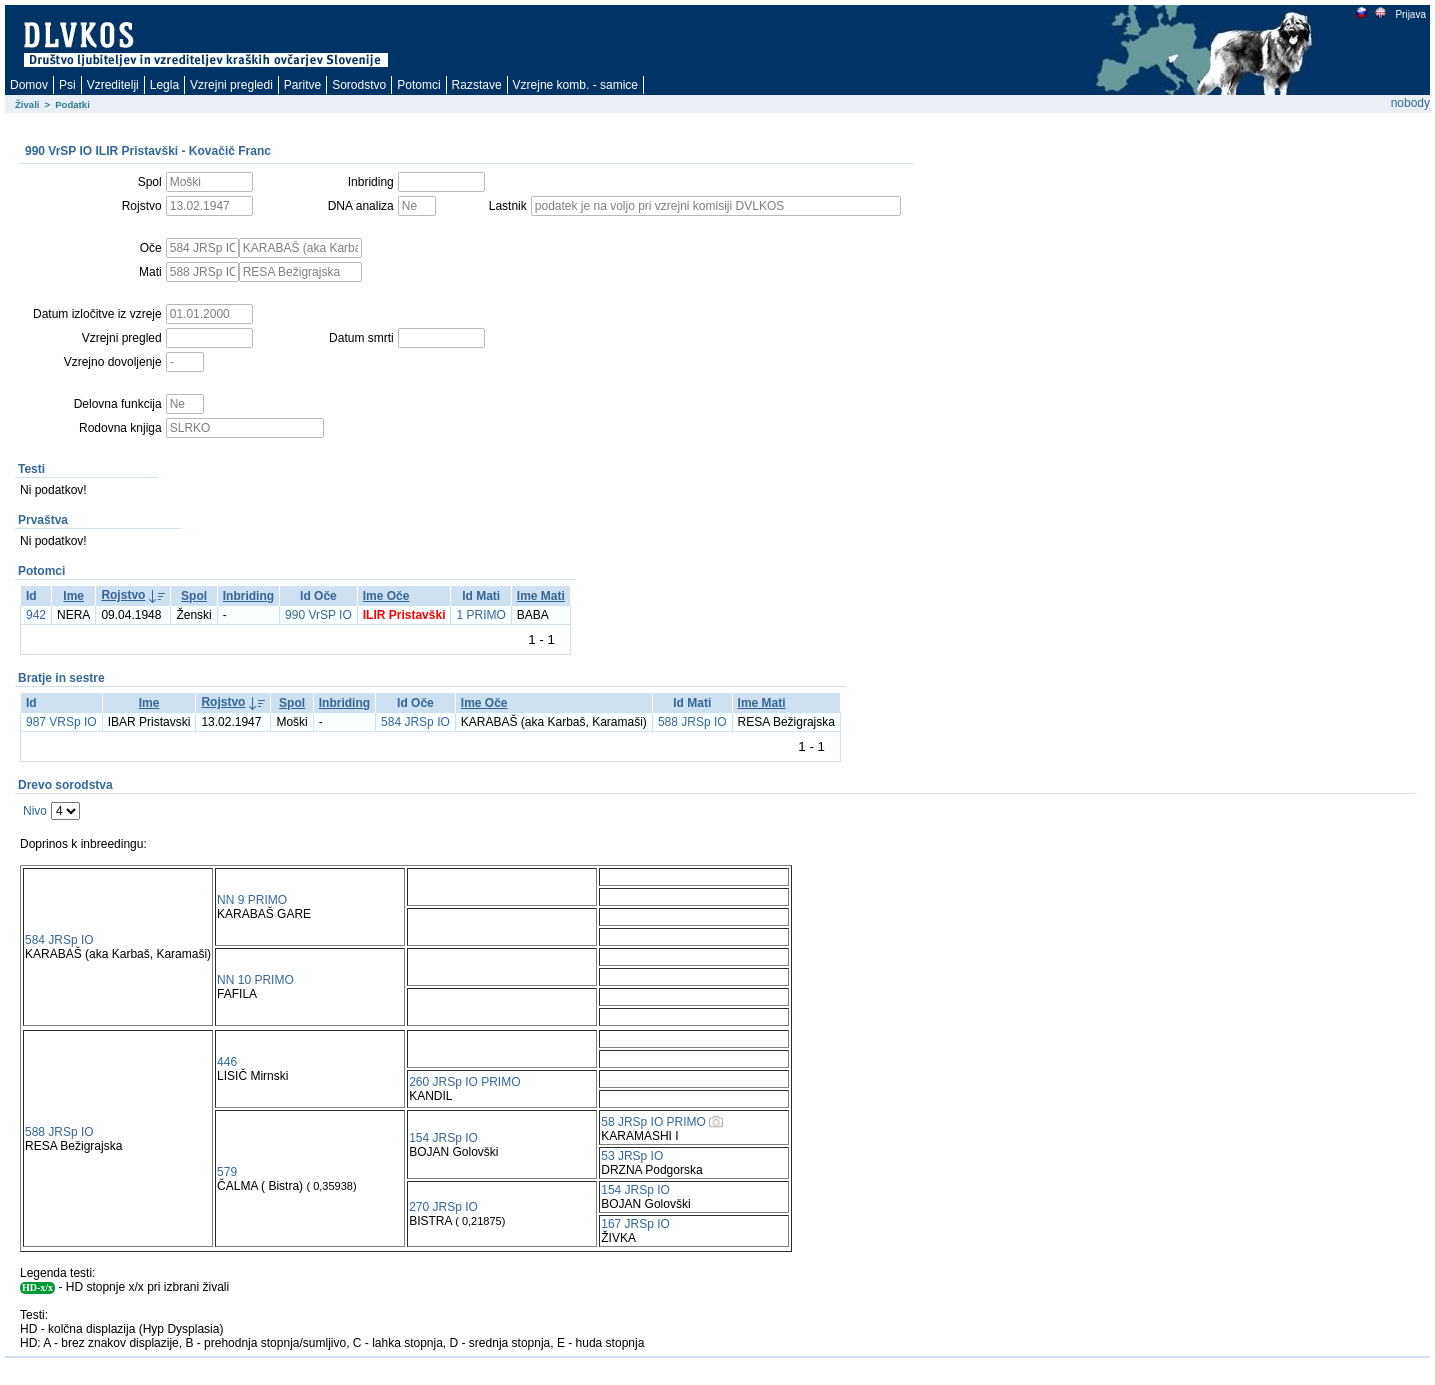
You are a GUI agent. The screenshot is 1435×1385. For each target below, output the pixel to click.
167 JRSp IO (635, 1224)
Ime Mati (541, 596)
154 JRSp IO (443, 1138)
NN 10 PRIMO (255, 980)
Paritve (302, 85)
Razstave (477, 85)
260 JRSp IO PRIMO (464, 1082)
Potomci (418, 85)
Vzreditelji (113, 85)
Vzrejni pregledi (231, 85)
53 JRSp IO (632, 1156)
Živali (27, 104)
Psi (67, 85)
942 (36, 615)
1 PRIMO (480, 615)
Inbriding (248, 596)
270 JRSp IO (443, 1207)
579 (227, 1172)
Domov (29, 85)
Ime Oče (386, 596)
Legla (164, 85)
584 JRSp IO (415, 722)
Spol (194, 596)
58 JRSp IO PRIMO (653, 1122)
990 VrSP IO (318, 615)
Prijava (1410, 14)
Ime (73, 596)
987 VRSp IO (61, 722)
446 (227, 1062)
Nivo (35, 811)
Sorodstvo (359, 85)
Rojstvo (123, 595)
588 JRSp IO (692, 722)
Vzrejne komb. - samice (575, 85)
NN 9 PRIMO (252, 900)
